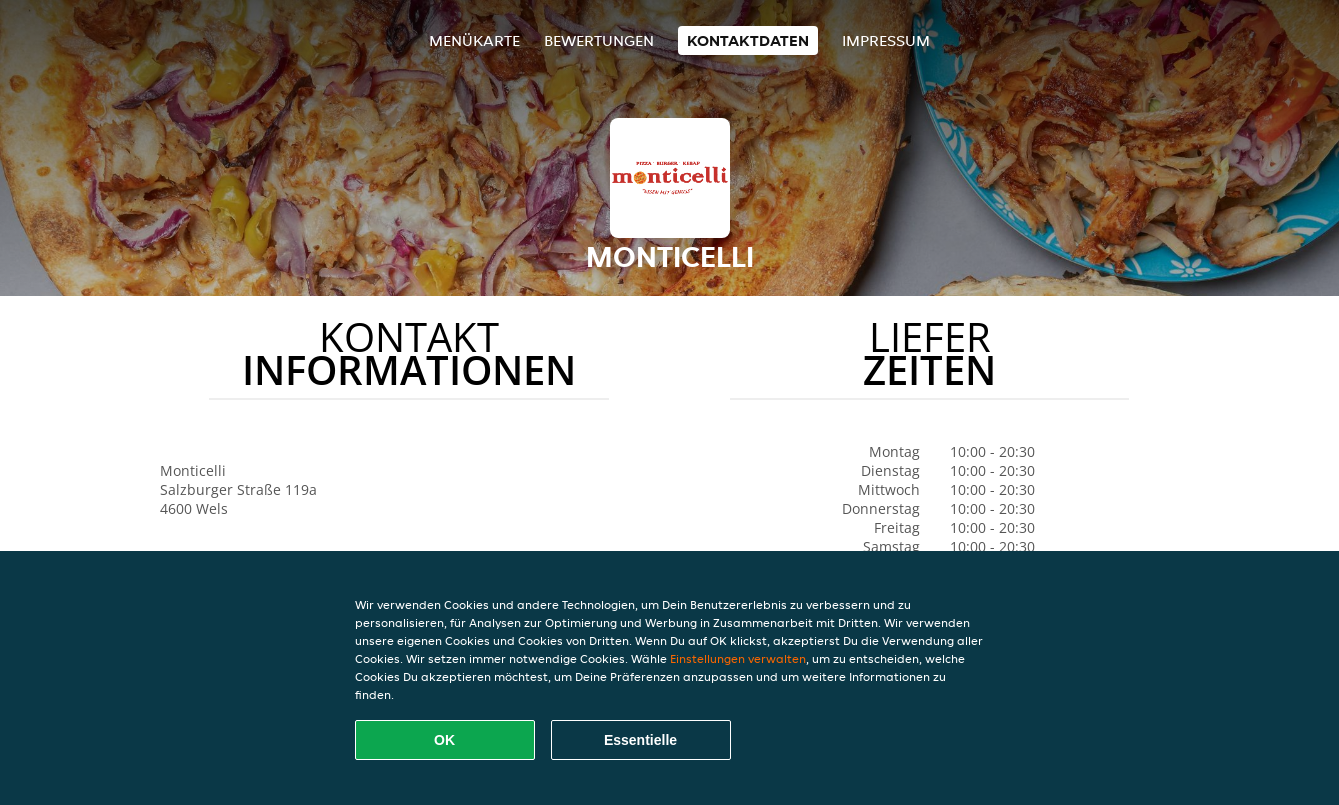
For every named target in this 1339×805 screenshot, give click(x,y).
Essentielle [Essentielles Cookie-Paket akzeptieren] (640, 740)
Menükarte (474, 40)
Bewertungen (599, 40)
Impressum (886, 40)
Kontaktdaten (748, 40)
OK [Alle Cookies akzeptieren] (444, 740)
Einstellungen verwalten (738, 658)
